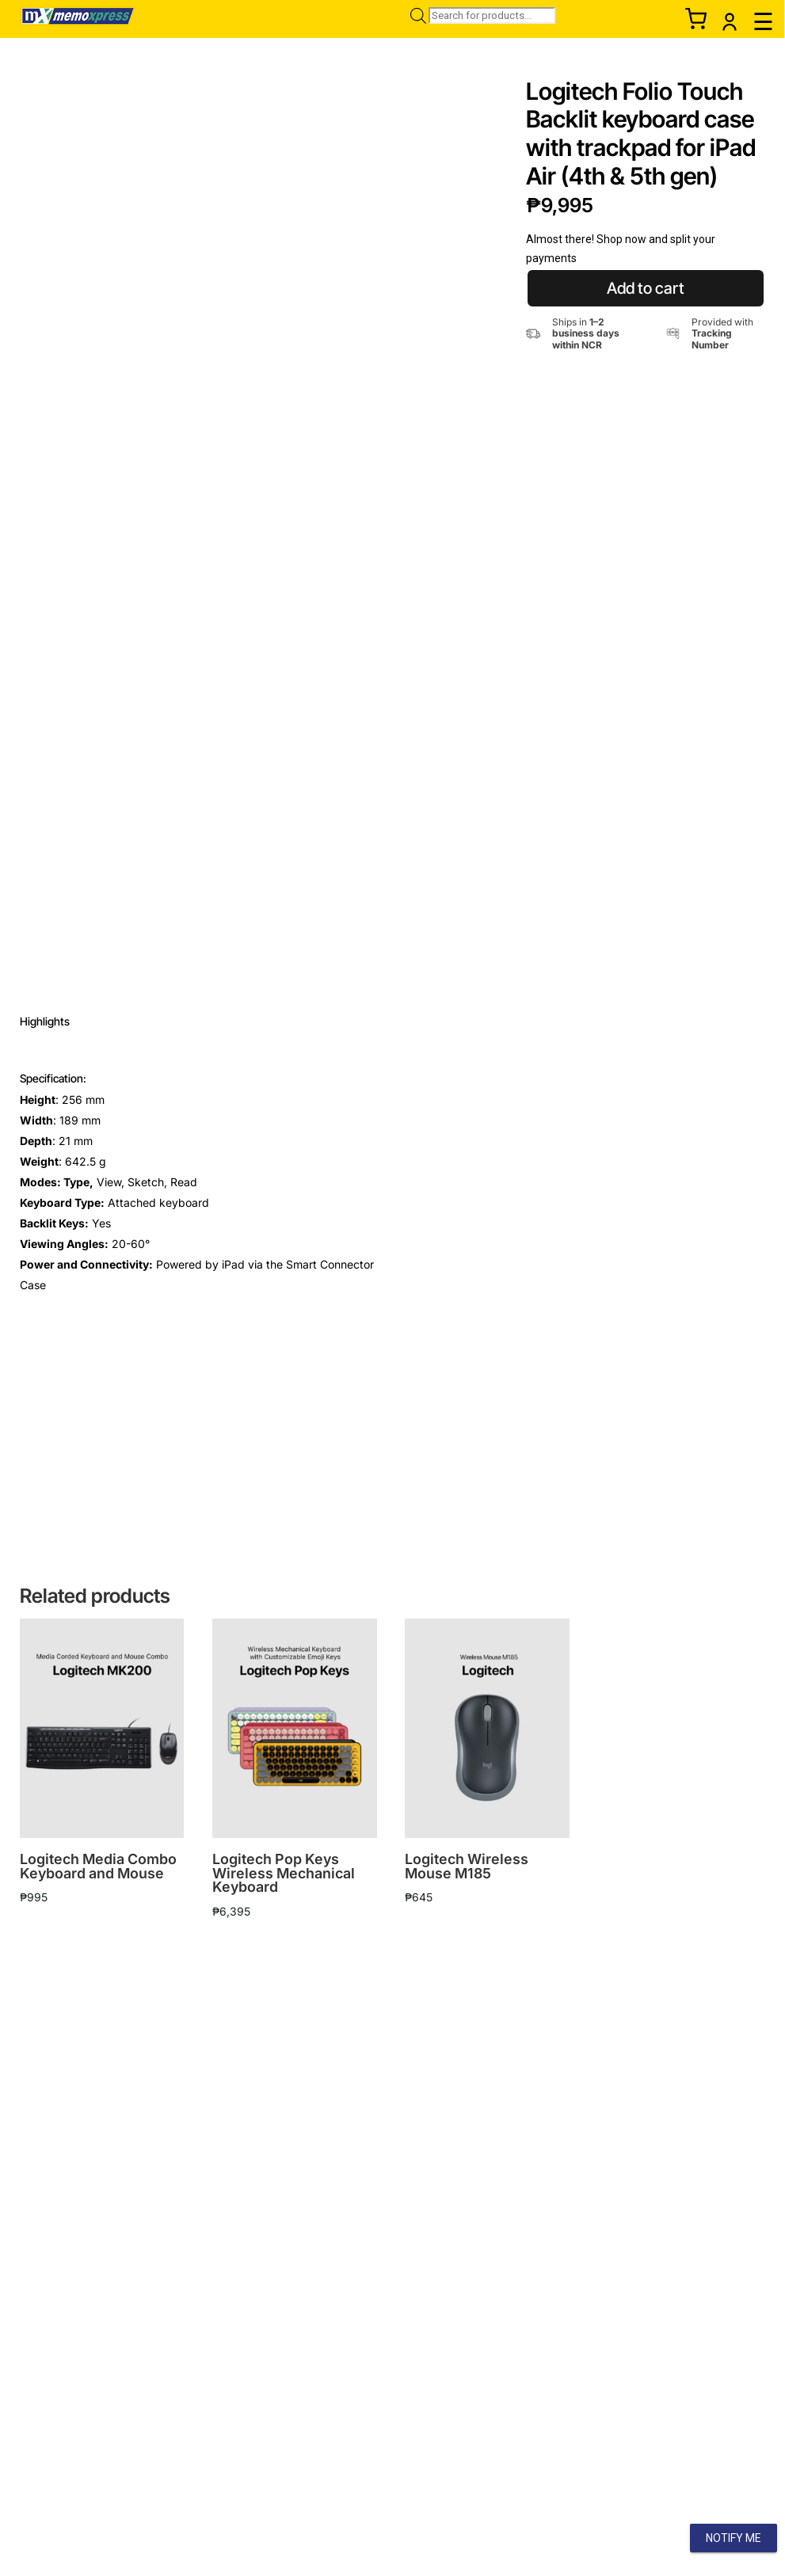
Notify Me (733, 2538)
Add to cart (645, 288)
